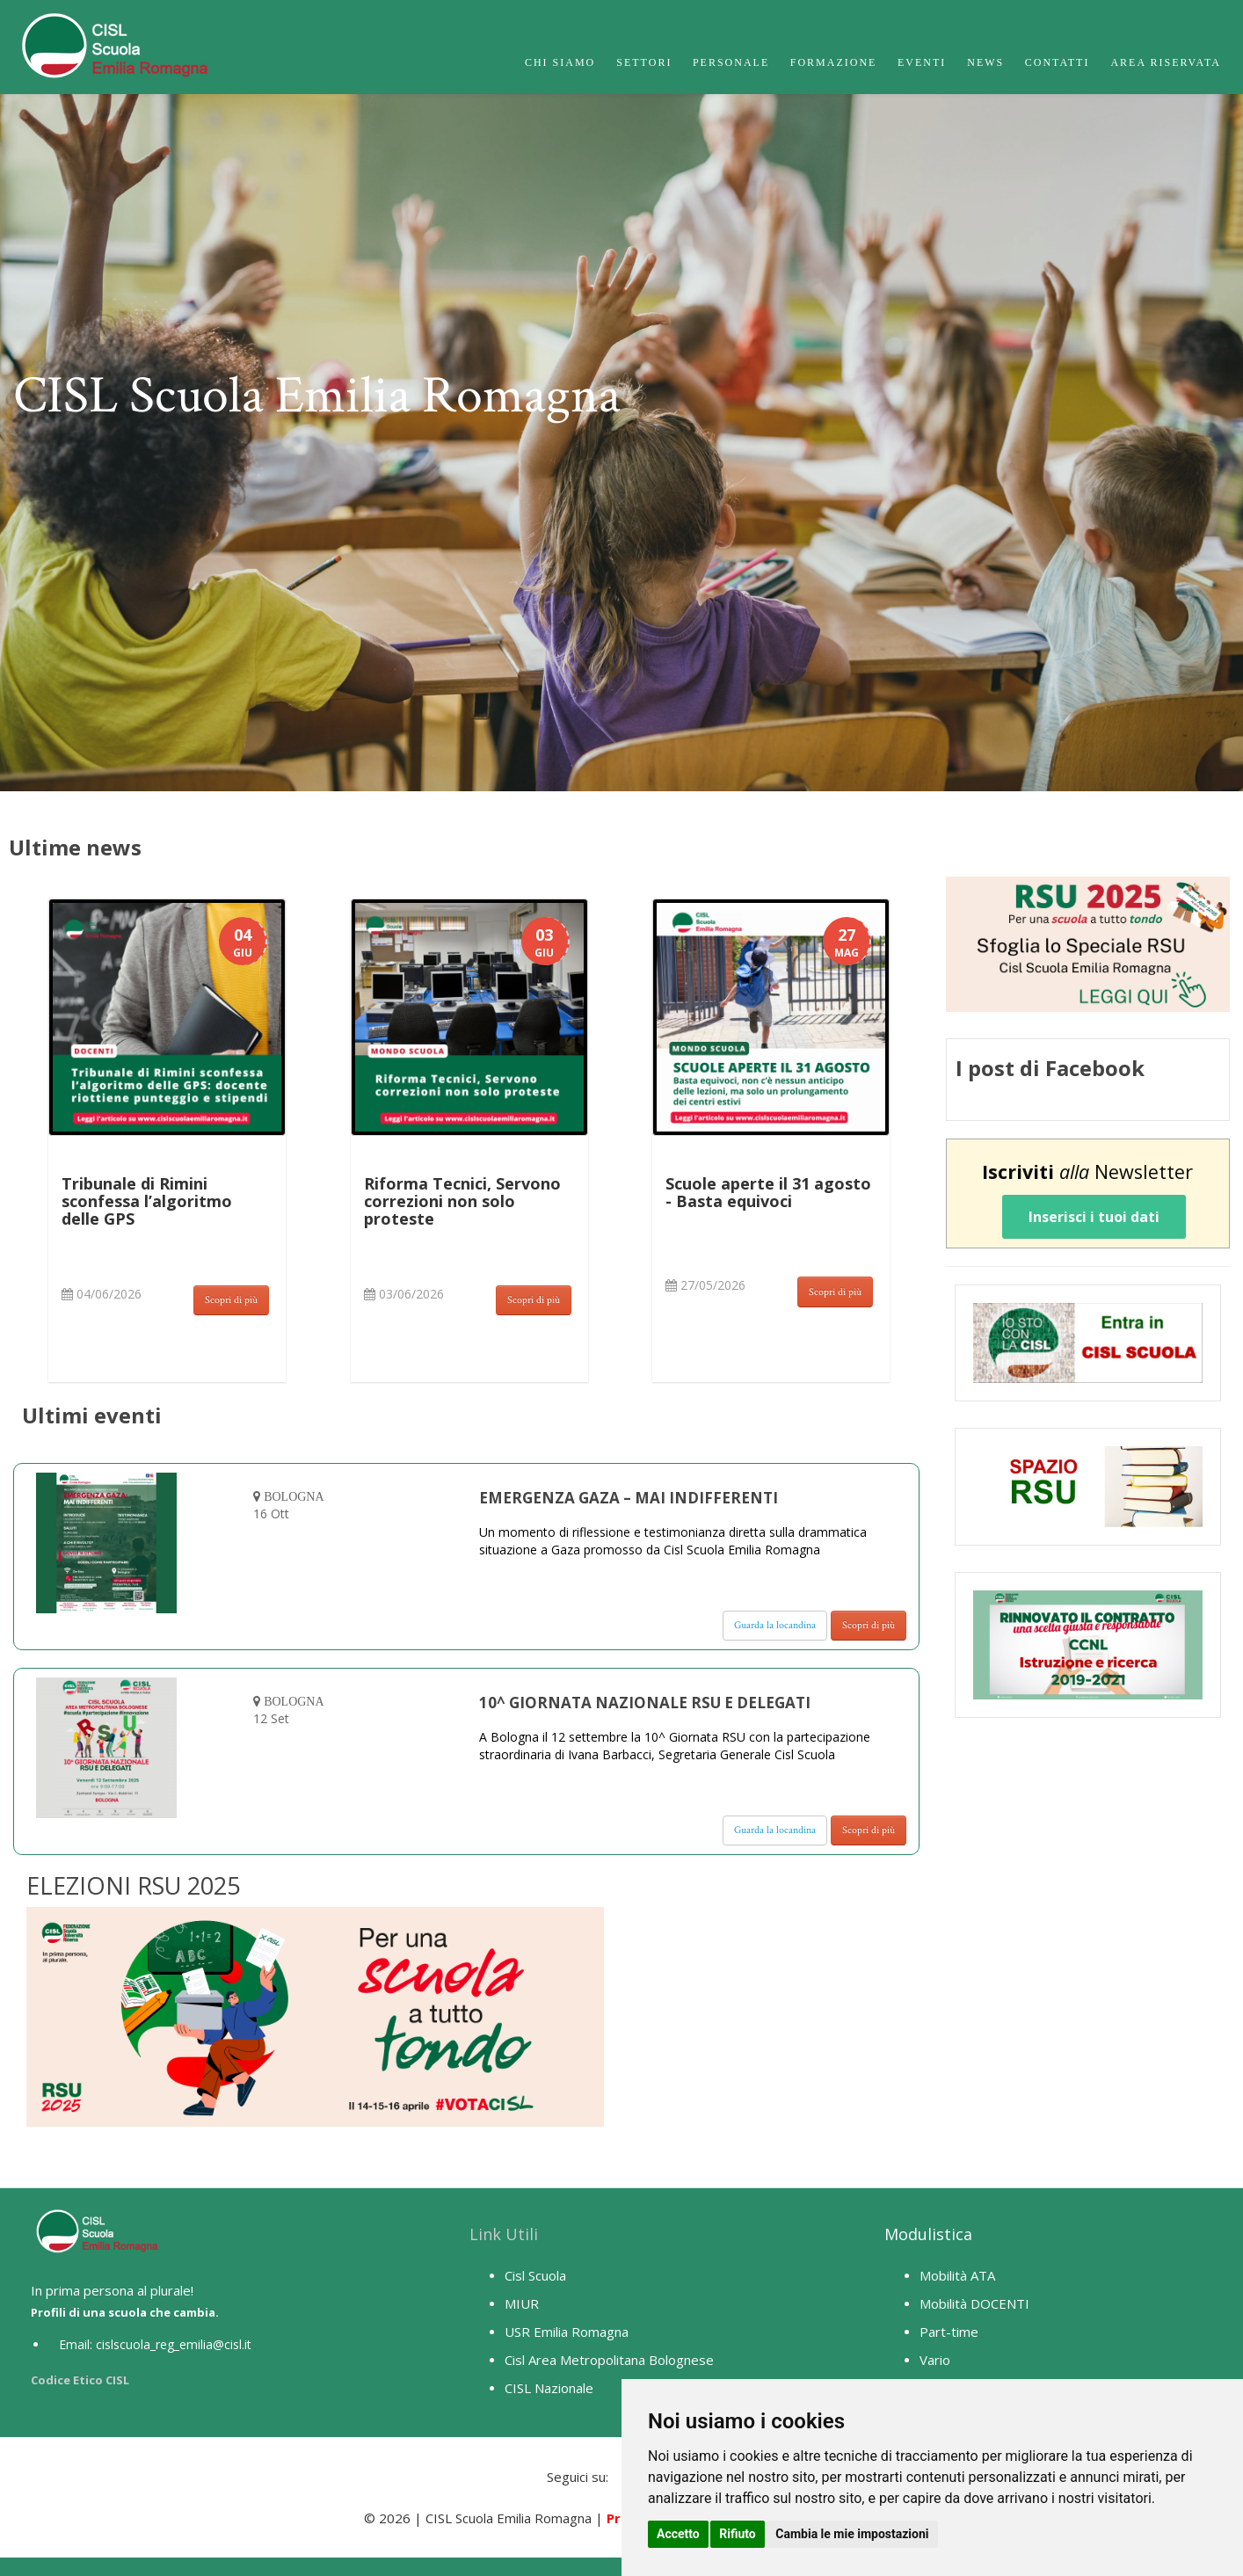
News (985, 62)
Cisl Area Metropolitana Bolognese (609, 2360)
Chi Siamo (560, 62)
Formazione (833, 62)
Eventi (922, 62)
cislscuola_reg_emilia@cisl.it (173, 2344)
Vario (935, 2360)
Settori (644, 62)
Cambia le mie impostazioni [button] (851, 2534)
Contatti (1057, 62)
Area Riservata (1165, 62)
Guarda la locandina (775, 1625)
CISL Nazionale (549, 2388)
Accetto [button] (678, 2534)
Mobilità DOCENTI (974, 2303)
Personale (731, 62)
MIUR (522, 2303)
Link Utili (503, 2234)
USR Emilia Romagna (567, 2331)
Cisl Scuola (535, 2275)
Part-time (949, 2331)
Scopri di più (231, 1299)
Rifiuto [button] (737, 2534)
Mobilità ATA (957, 2275)
